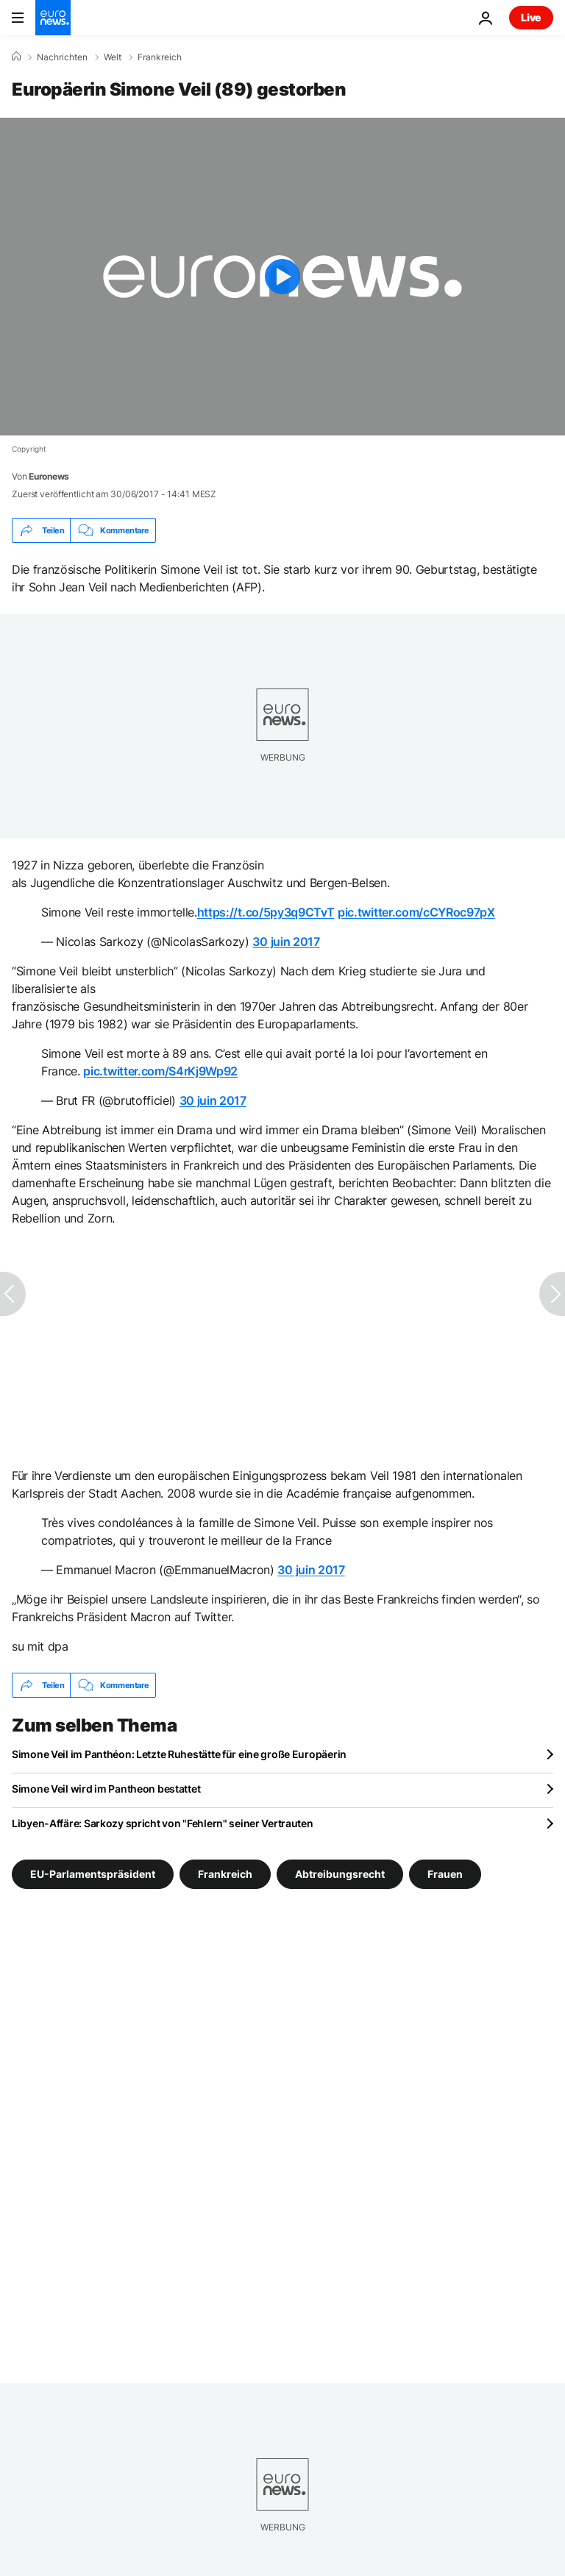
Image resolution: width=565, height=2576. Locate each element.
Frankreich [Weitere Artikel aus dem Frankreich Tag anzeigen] (225, 1874)
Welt (112, 57)
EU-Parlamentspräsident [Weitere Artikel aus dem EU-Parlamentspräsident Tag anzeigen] (92, 1874)
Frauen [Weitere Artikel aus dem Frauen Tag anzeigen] (445, 1874)
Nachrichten (62, 57)
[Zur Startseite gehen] (53, 17)
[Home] (16, 56)
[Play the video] (282, 276)
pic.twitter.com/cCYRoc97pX (416, 912)
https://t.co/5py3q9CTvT (266, 912)
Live (531, 17)
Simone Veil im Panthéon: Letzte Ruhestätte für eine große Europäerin (179, 1754)
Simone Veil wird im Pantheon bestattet (106, 1788)
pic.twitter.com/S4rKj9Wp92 (160, 1071)
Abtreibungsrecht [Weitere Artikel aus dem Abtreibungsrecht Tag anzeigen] (340, 1874)
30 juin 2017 (285, 941)
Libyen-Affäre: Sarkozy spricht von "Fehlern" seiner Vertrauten (162, 1823)
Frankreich (160, 57)
